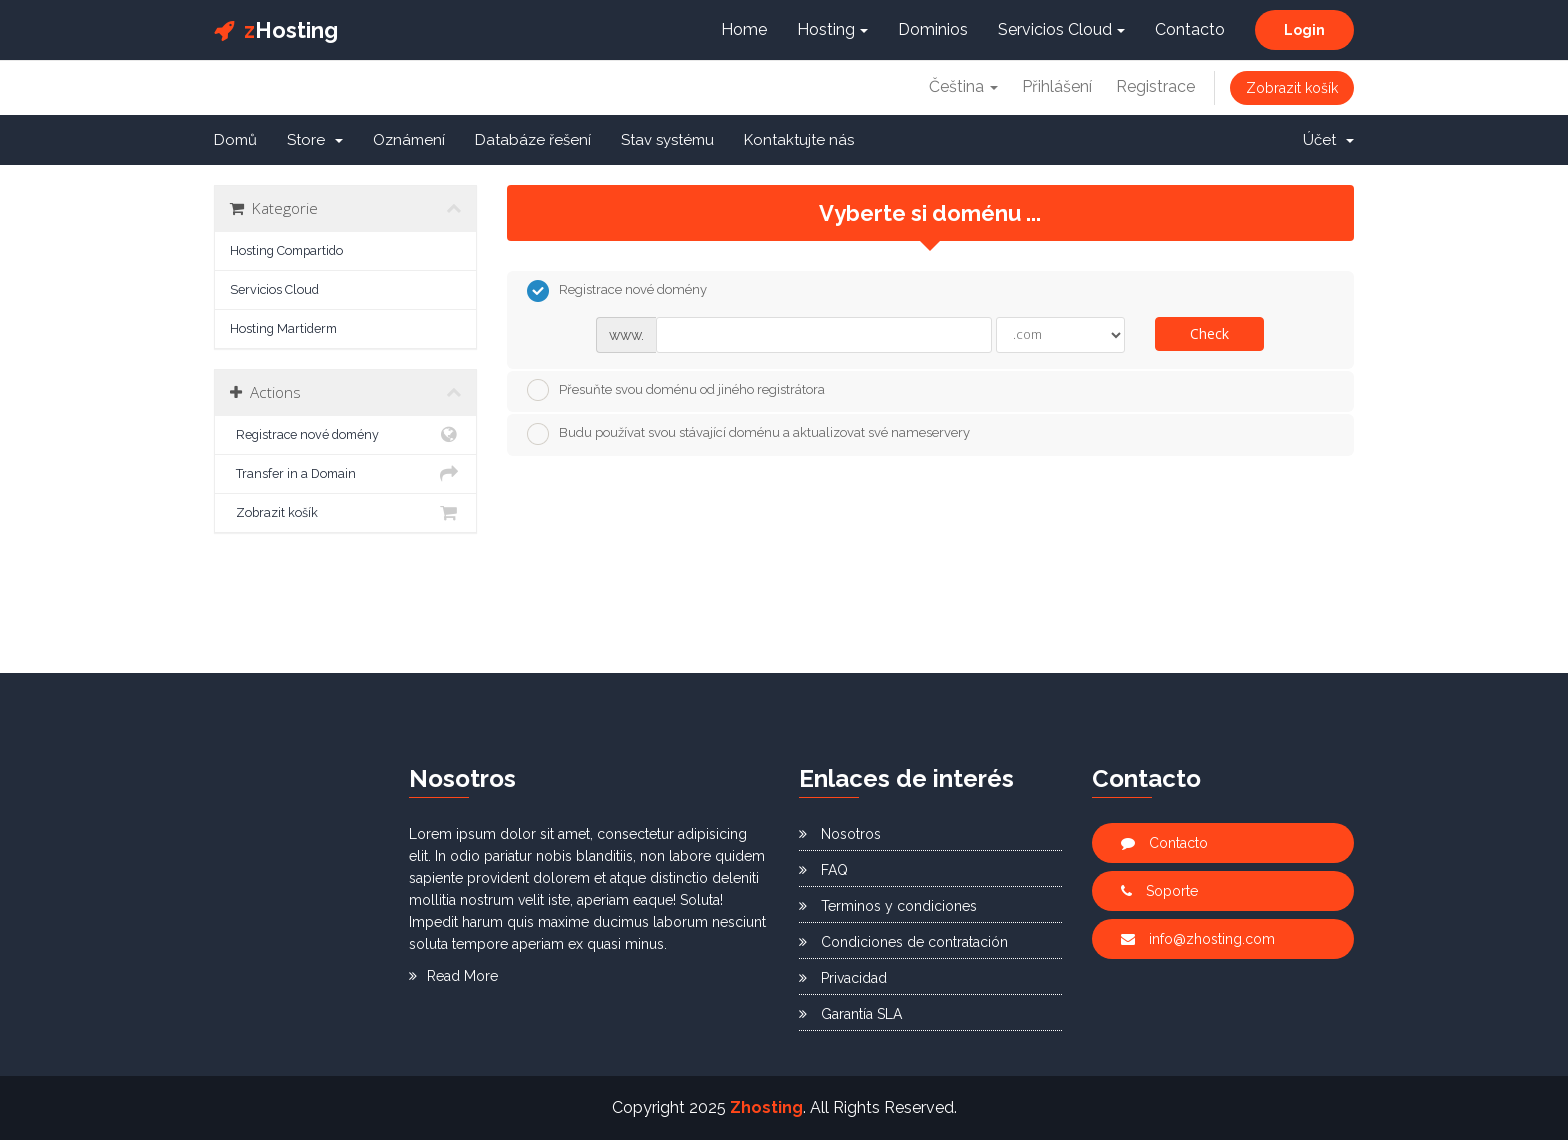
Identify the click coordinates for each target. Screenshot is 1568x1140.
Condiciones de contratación (903, 942)
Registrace (1155, 86)
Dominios (933, 29)
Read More (453, 976)
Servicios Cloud (1061, 29)
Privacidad (843, 978)
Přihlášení (1057, 86)
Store (315, 140)
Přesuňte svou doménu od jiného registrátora (676, 390)
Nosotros (840, 834)
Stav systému (667, 140)
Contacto (1190, 29)
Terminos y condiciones (888, 906)
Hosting (276, 30)
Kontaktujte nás (799, 140)
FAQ (823, 870)
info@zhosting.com (1198, 939)
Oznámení (409, 140)
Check (1209, 333)
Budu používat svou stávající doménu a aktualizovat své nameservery (748, 434)
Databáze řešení (533, 140)
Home (744, 29)
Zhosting (766, 1107)
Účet (1328, 140)
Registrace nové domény (345, 435)
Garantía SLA (850, 1014)
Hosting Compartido (286, 250)
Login (1304, 30)
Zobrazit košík (1292, 88)
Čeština (963, 86)
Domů (235, 140)
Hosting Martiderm (283, 328)
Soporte (1159, 891)
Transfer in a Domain (345, 474)
